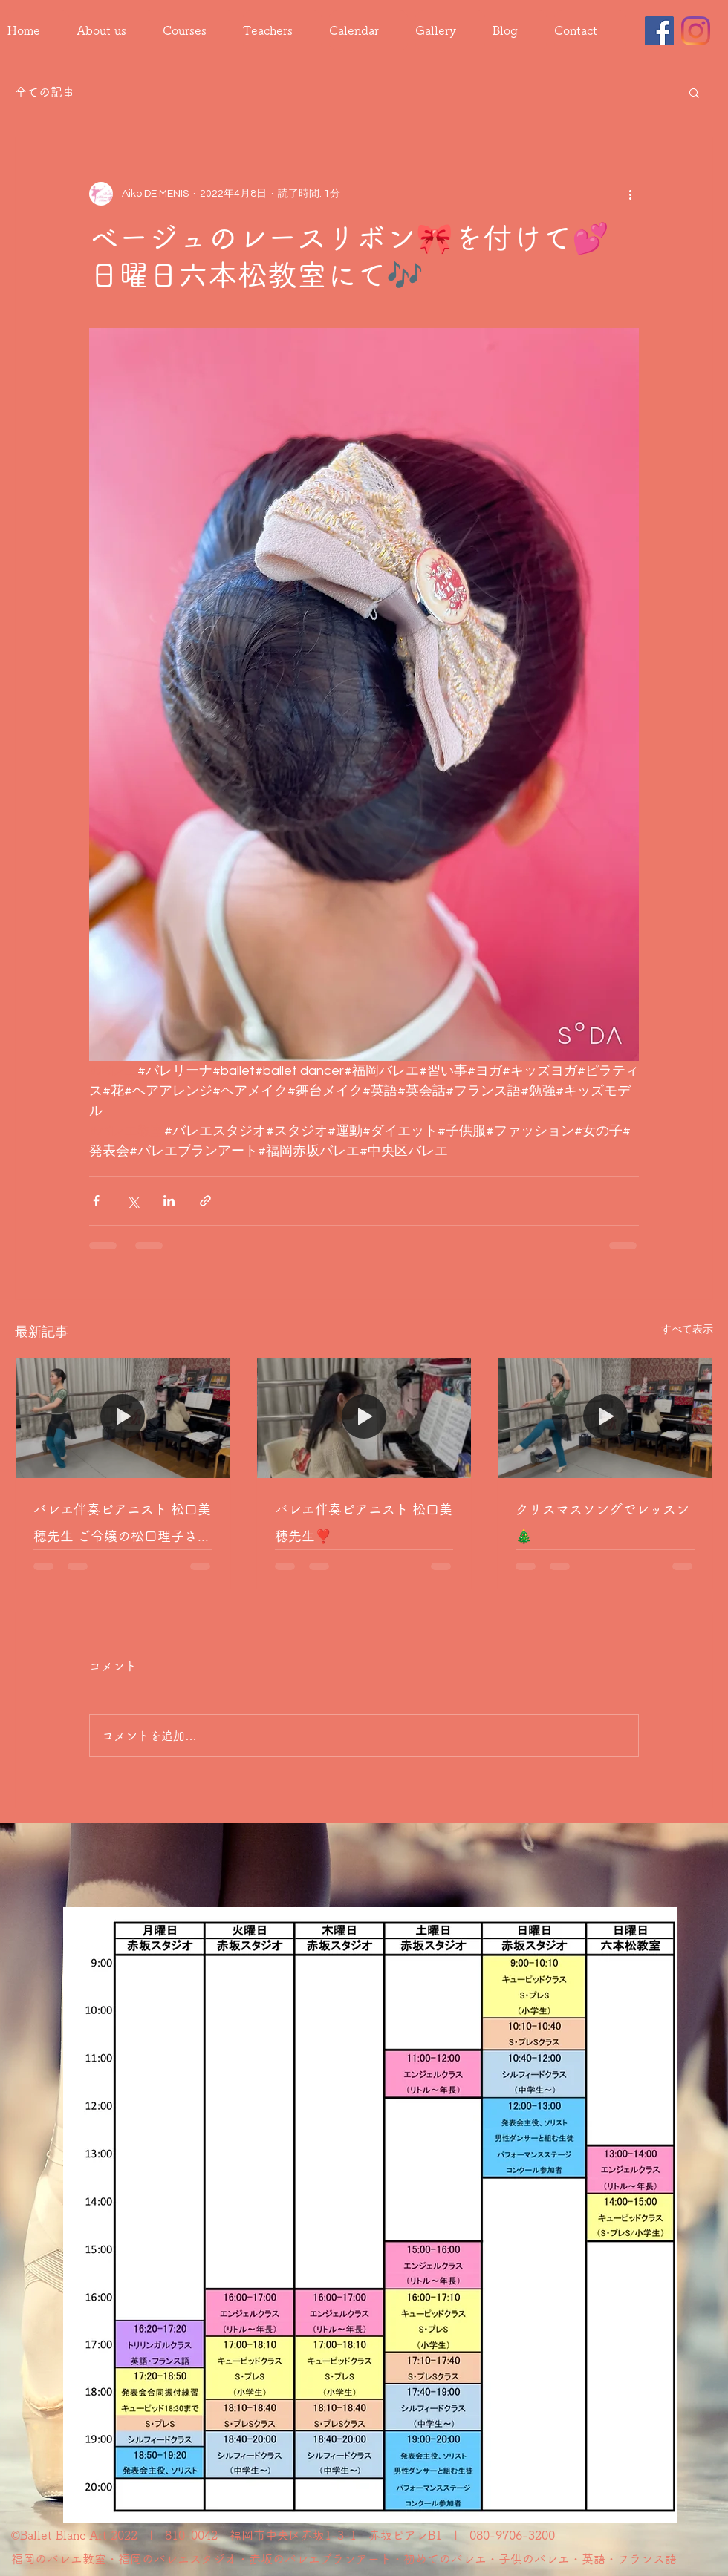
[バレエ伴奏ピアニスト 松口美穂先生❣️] (364, 1418)
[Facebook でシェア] (96, 1201)
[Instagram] (695, 30)
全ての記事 (44, 92)
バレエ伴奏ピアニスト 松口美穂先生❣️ (363, 1523)
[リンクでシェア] (205, 1201)
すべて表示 (687, 1329)
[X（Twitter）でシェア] (133, 1201)
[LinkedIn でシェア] (169, 1201)
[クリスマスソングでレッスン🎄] (605, 1418)
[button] (694, 92)
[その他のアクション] (630, 194)
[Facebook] (659, 30)
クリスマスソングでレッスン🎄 (602, 1523)
